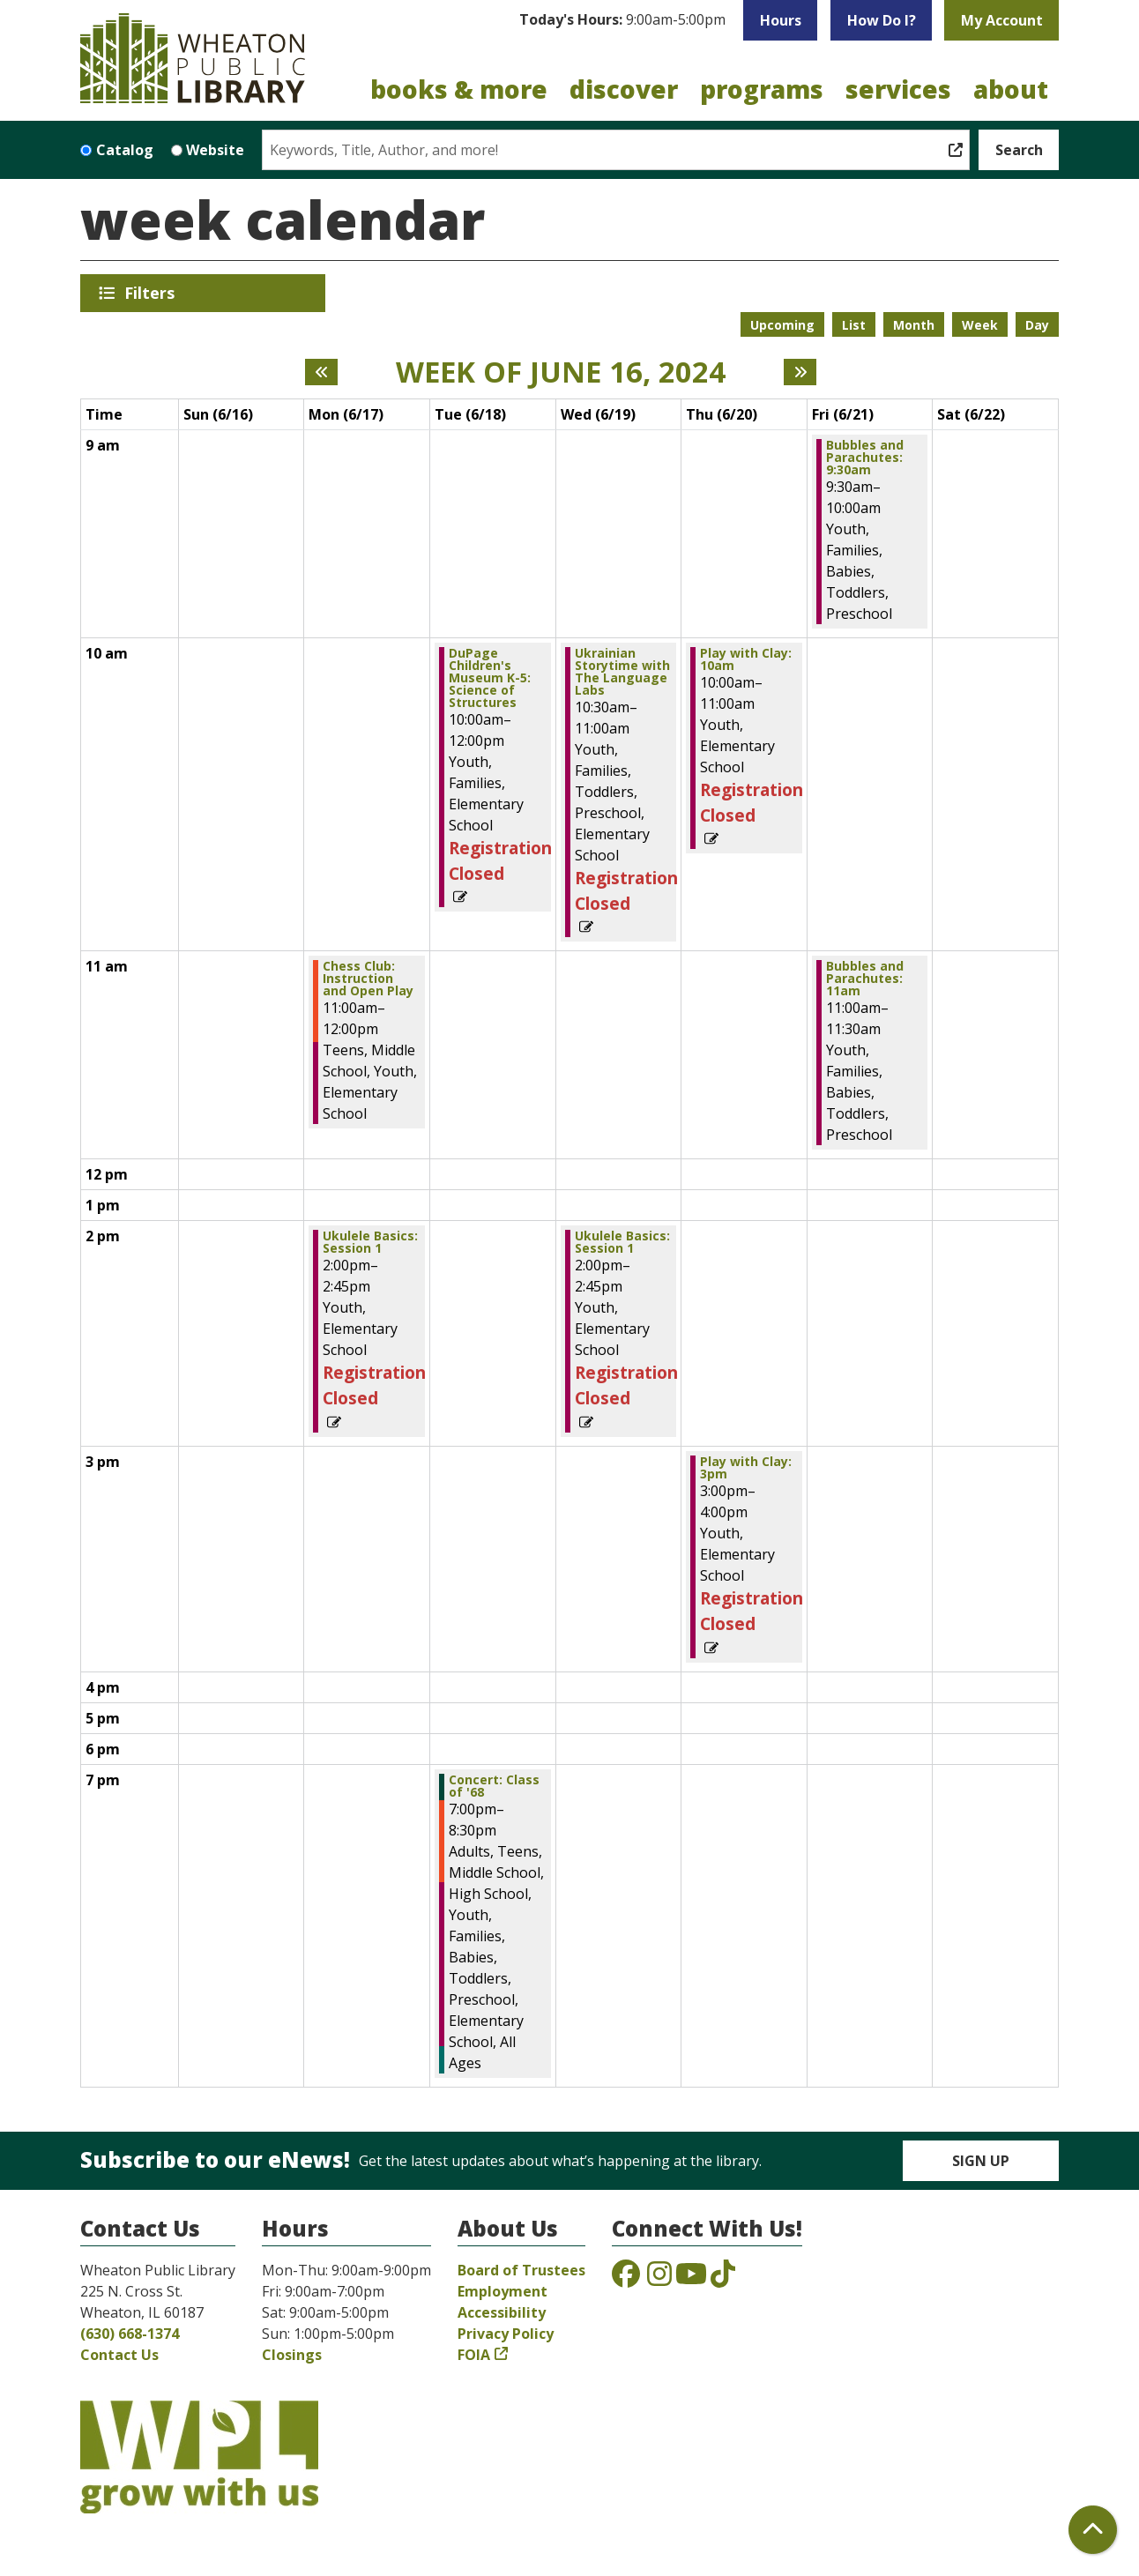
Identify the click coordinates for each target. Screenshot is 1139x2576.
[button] (622, 20)
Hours (780, 20)
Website (215, 150)
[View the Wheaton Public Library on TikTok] (723, 2279)
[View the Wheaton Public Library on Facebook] (626, 2279)
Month (913, 324)
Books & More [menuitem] (458, 89)
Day (1037, 324)
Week (980, 324)
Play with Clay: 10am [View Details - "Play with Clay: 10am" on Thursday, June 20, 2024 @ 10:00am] (746, 659)
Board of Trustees (521, 2270)
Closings (292, 2354)
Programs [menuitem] (761, 89)
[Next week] (800, 372)
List (854, 324)
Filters (152, 292)
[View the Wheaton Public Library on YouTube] (691, 2279)
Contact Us (119, 2354)
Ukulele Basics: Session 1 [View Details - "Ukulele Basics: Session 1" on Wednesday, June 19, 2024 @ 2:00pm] (622, 1242)
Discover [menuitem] (624, 89)
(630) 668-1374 (129, 2333)
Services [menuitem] (898, 89)
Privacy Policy (506, 2333)
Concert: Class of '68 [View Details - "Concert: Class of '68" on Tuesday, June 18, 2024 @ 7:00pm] (494, 1786)
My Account (1002, 20)
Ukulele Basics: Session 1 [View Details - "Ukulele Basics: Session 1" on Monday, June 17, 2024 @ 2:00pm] (370, 1242)
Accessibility (502, 2312)
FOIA (474, 2354)
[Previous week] (321, 372)
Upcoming (782, 324)
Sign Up (980, 2160)
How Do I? (881, 20)
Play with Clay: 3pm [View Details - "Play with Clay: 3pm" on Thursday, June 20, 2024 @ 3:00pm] (746, 1468)
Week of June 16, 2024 (561, 372)
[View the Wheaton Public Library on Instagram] (659, 2279)
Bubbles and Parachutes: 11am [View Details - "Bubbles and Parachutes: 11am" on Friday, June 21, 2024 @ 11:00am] (865, 978)
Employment (502, 2291)
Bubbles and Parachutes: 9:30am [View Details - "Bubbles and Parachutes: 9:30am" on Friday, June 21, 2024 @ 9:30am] (865, 457)
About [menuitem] (1010, 89)
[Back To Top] (1092, 2529)
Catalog (124, 150)
